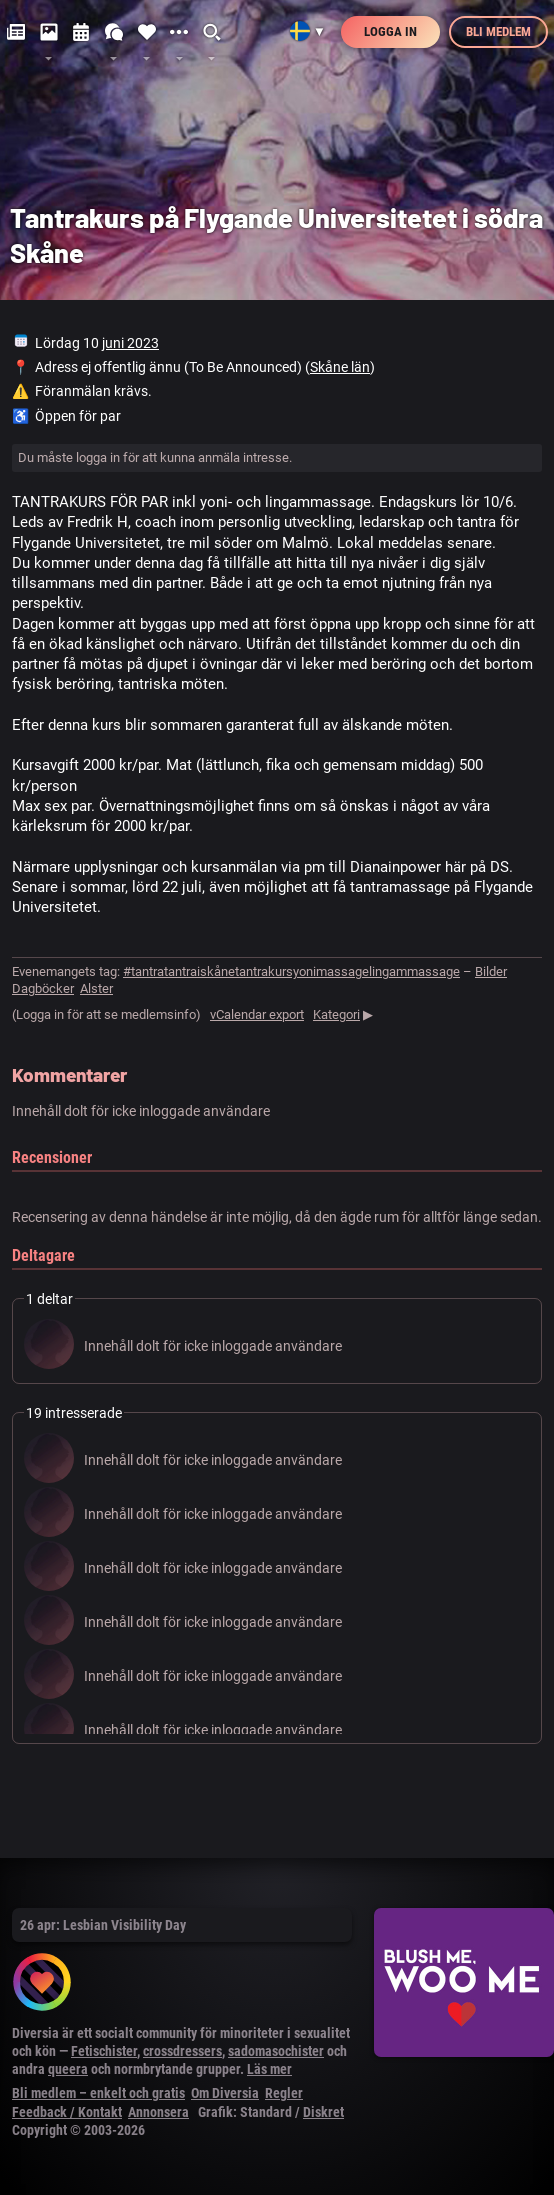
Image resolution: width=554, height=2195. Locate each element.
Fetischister (104, 2051)
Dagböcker (43, 988)
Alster (96, 988)
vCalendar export (257, 1014)
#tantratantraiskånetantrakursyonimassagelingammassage (291, 971)
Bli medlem (498, 31)
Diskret (323, 2112)
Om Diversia (225, 2093)
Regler (284, 2093)
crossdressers (182, 2051)
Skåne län (340, 367)
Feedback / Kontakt (67, 2112)
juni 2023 (130, 343)
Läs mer (269, 2069)
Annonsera (158, 2112)
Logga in (390, 31)
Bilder (491, 971)
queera (68, 2069)
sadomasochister (276, 2051)
